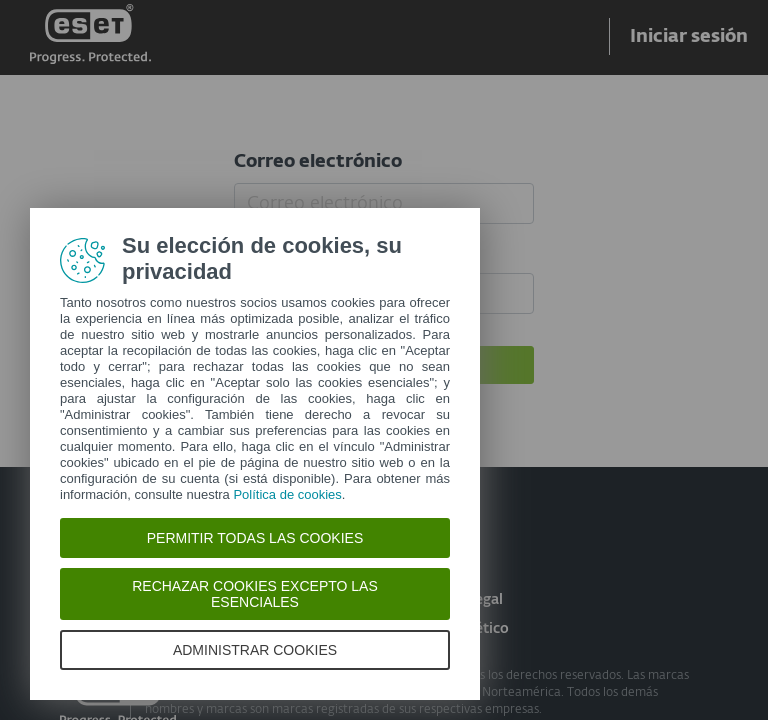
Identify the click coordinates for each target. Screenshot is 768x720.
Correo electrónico (318, 162)
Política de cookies (287, 494)
